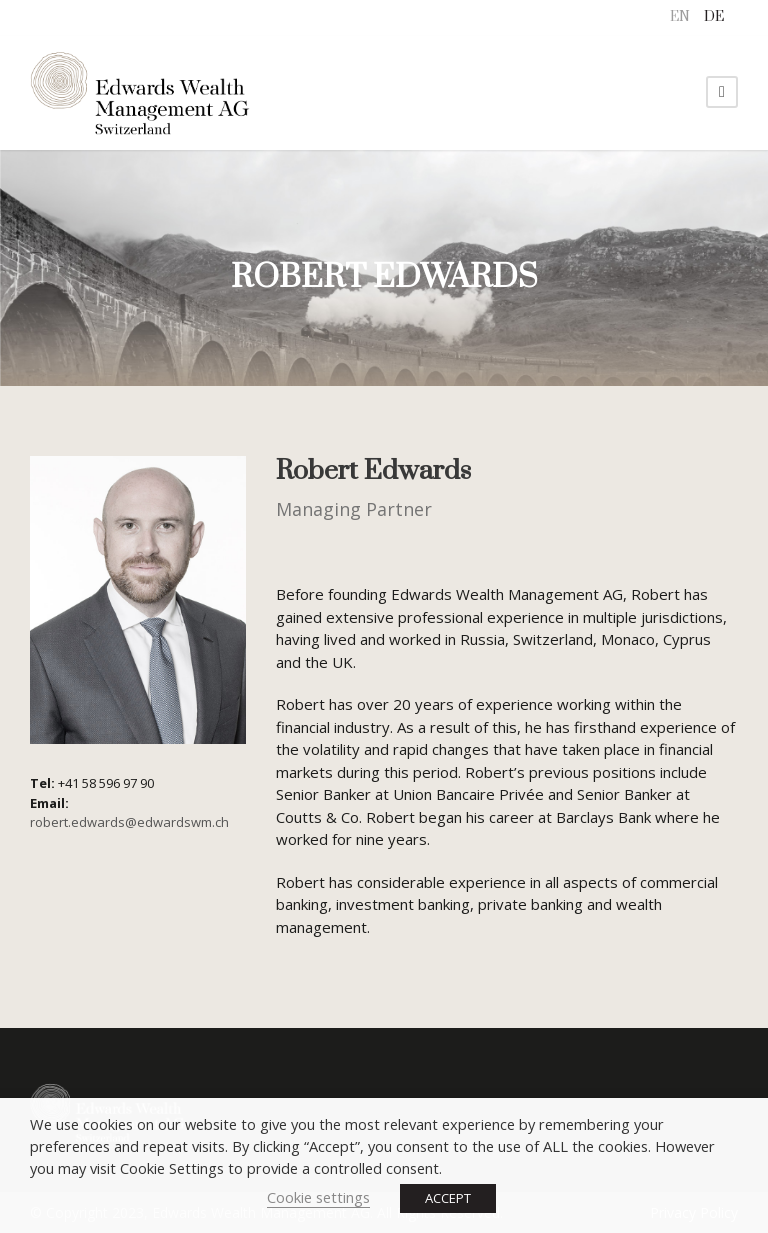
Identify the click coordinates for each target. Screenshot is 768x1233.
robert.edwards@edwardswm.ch (129, 822)
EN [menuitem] (680, 17)
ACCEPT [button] (448, 1198)
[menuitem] (680, 17)
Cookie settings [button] (318, 1197)
